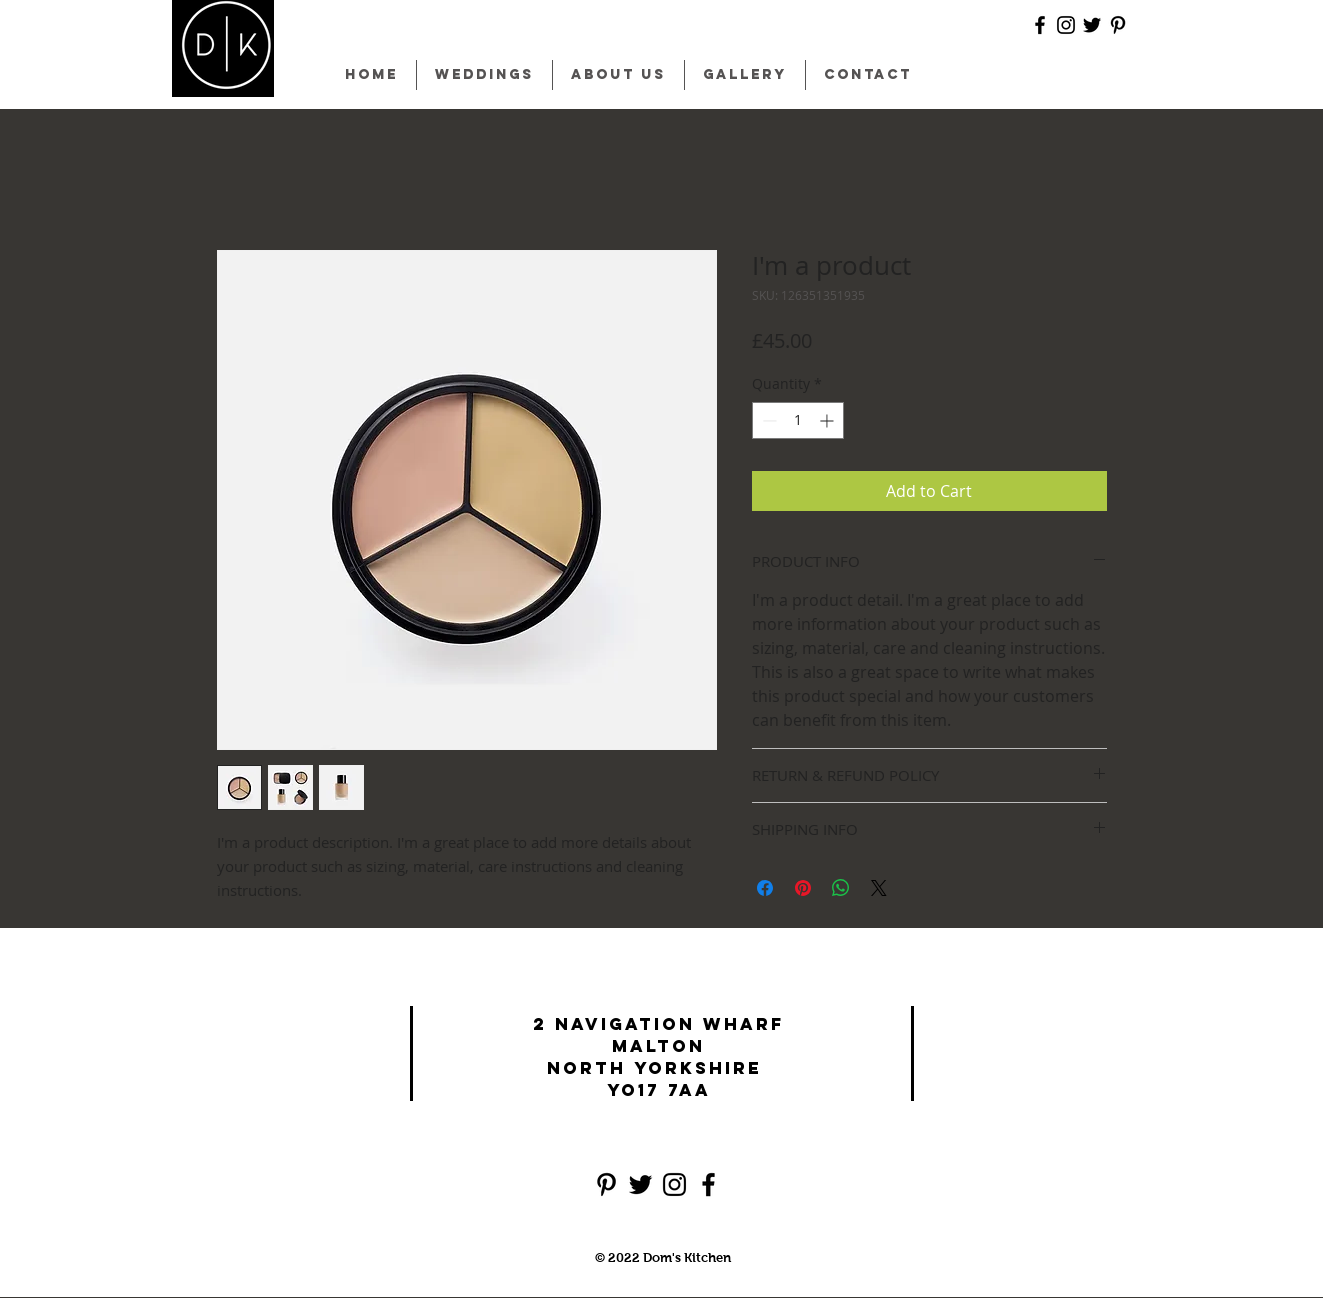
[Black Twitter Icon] (1092, 25)
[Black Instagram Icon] (1066, 25)
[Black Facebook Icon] (1040, 25)
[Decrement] (767, 420)
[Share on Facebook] (765, 888)
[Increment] (828, 420)
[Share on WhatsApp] (841, 888)
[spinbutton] (798, 420)
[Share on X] (879, 888)
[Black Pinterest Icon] (1118, 25)
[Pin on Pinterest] (803, 888)
